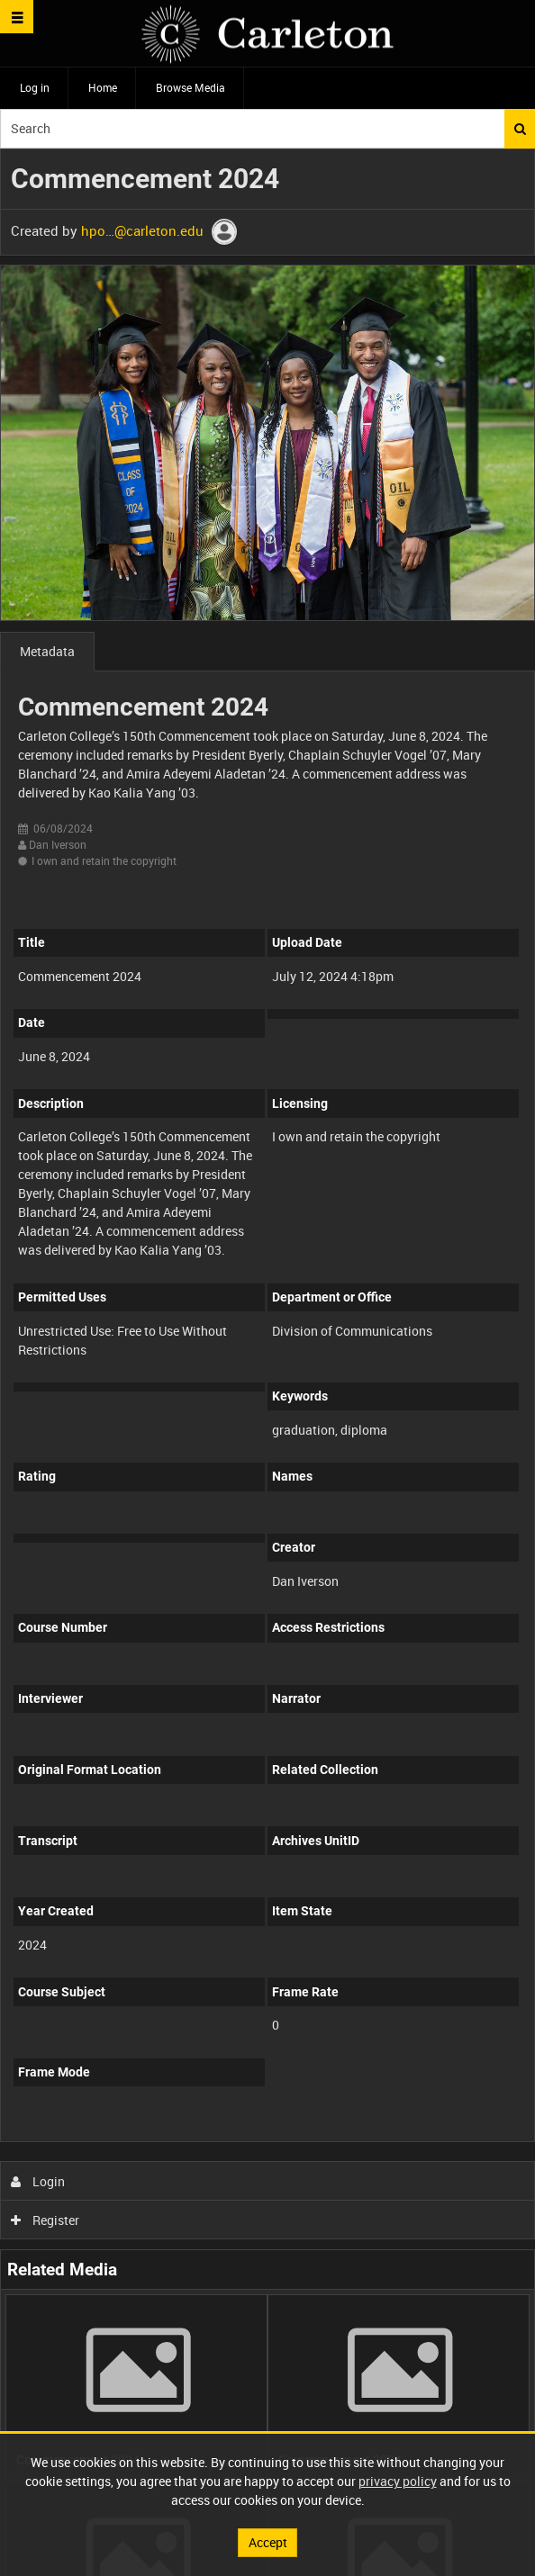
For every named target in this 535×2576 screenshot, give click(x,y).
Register (45, 2220)
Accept (268, 2542)
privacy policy (397, 2481)
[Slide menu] (16, 16)
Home (102, 87)
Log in (35, 87)
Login (38, 2181)
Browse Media (190, 87)
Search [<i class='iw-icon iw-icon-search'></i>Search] (520, 128)
